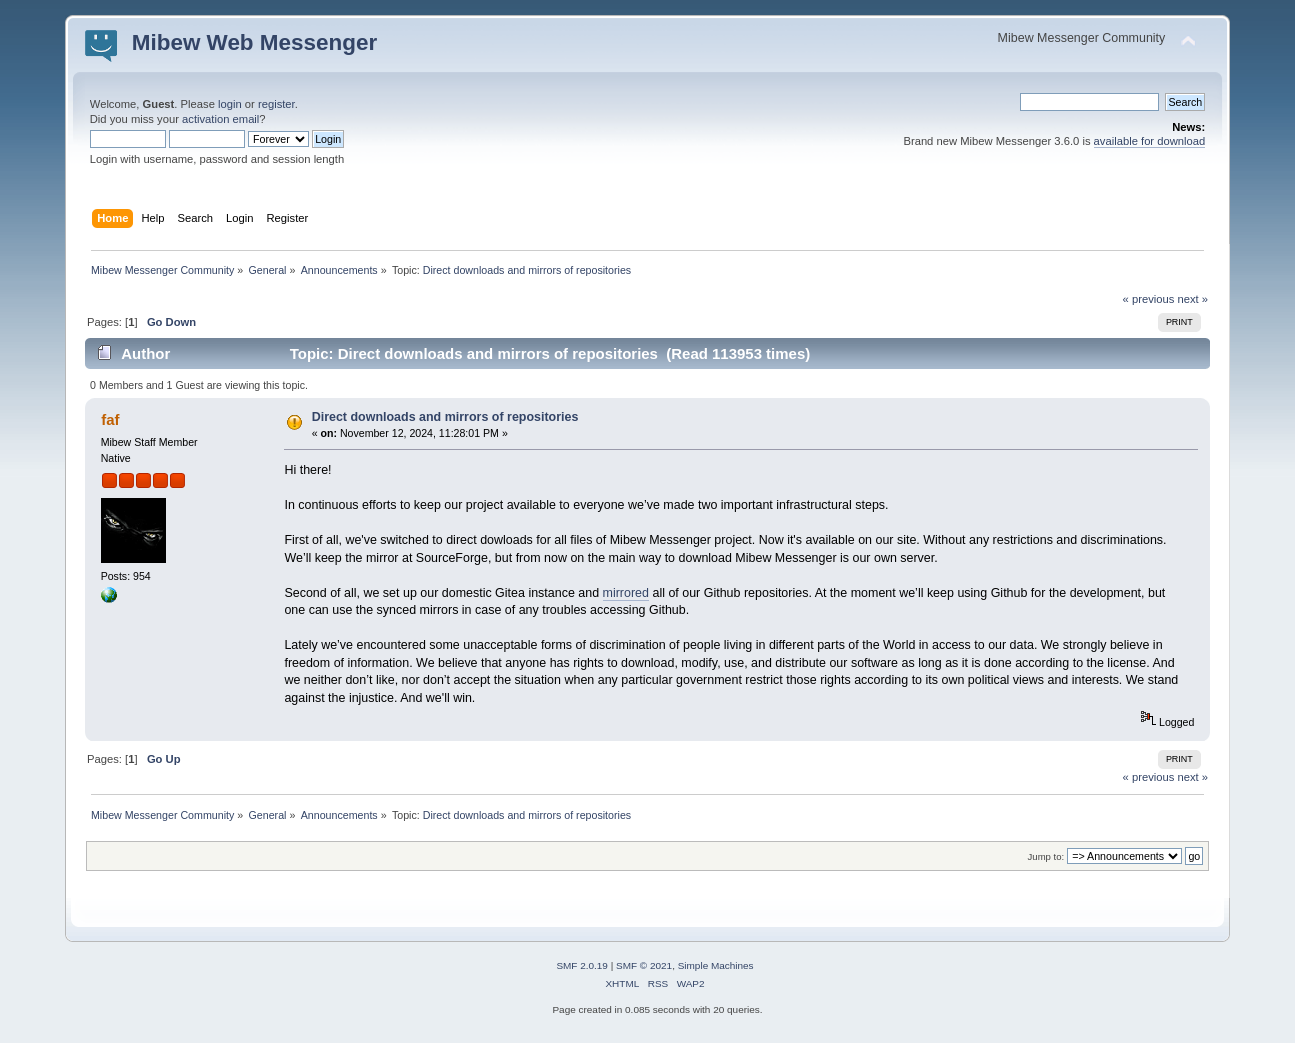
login (230, 104)
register (276, 104)
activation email (220, 119)
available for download (1150, 141)
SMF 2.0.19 (582, 965)
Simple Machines (716, 965)
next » (1192, 299)
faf (110, 419)
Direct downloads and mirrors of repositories (445, 417)
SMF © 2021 (644, 965)
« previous (1149, 299)
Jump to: (1046, 856)
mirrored (626, 593)
